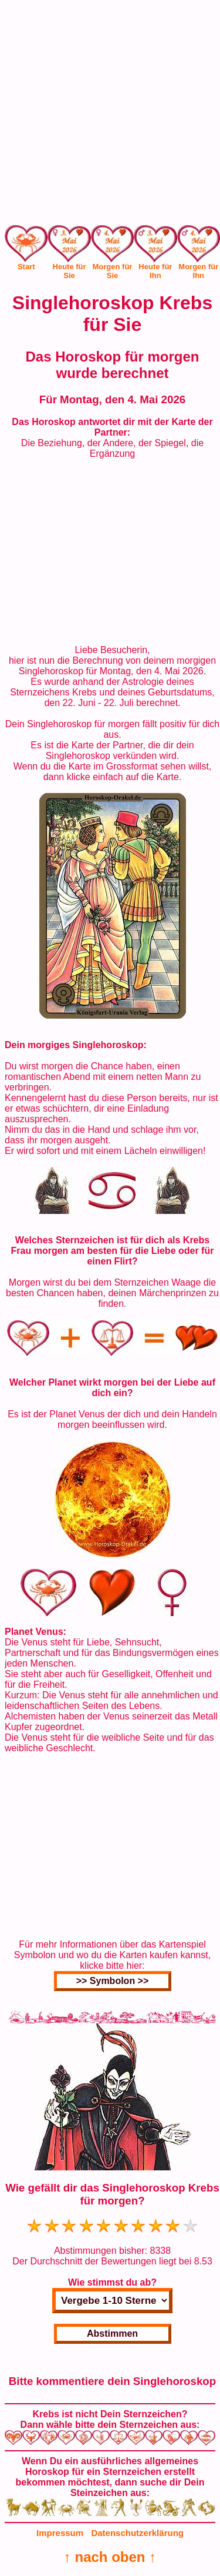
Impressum (59, 2533)
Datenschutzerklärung (137, 2533)
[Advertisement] (110, 115)
